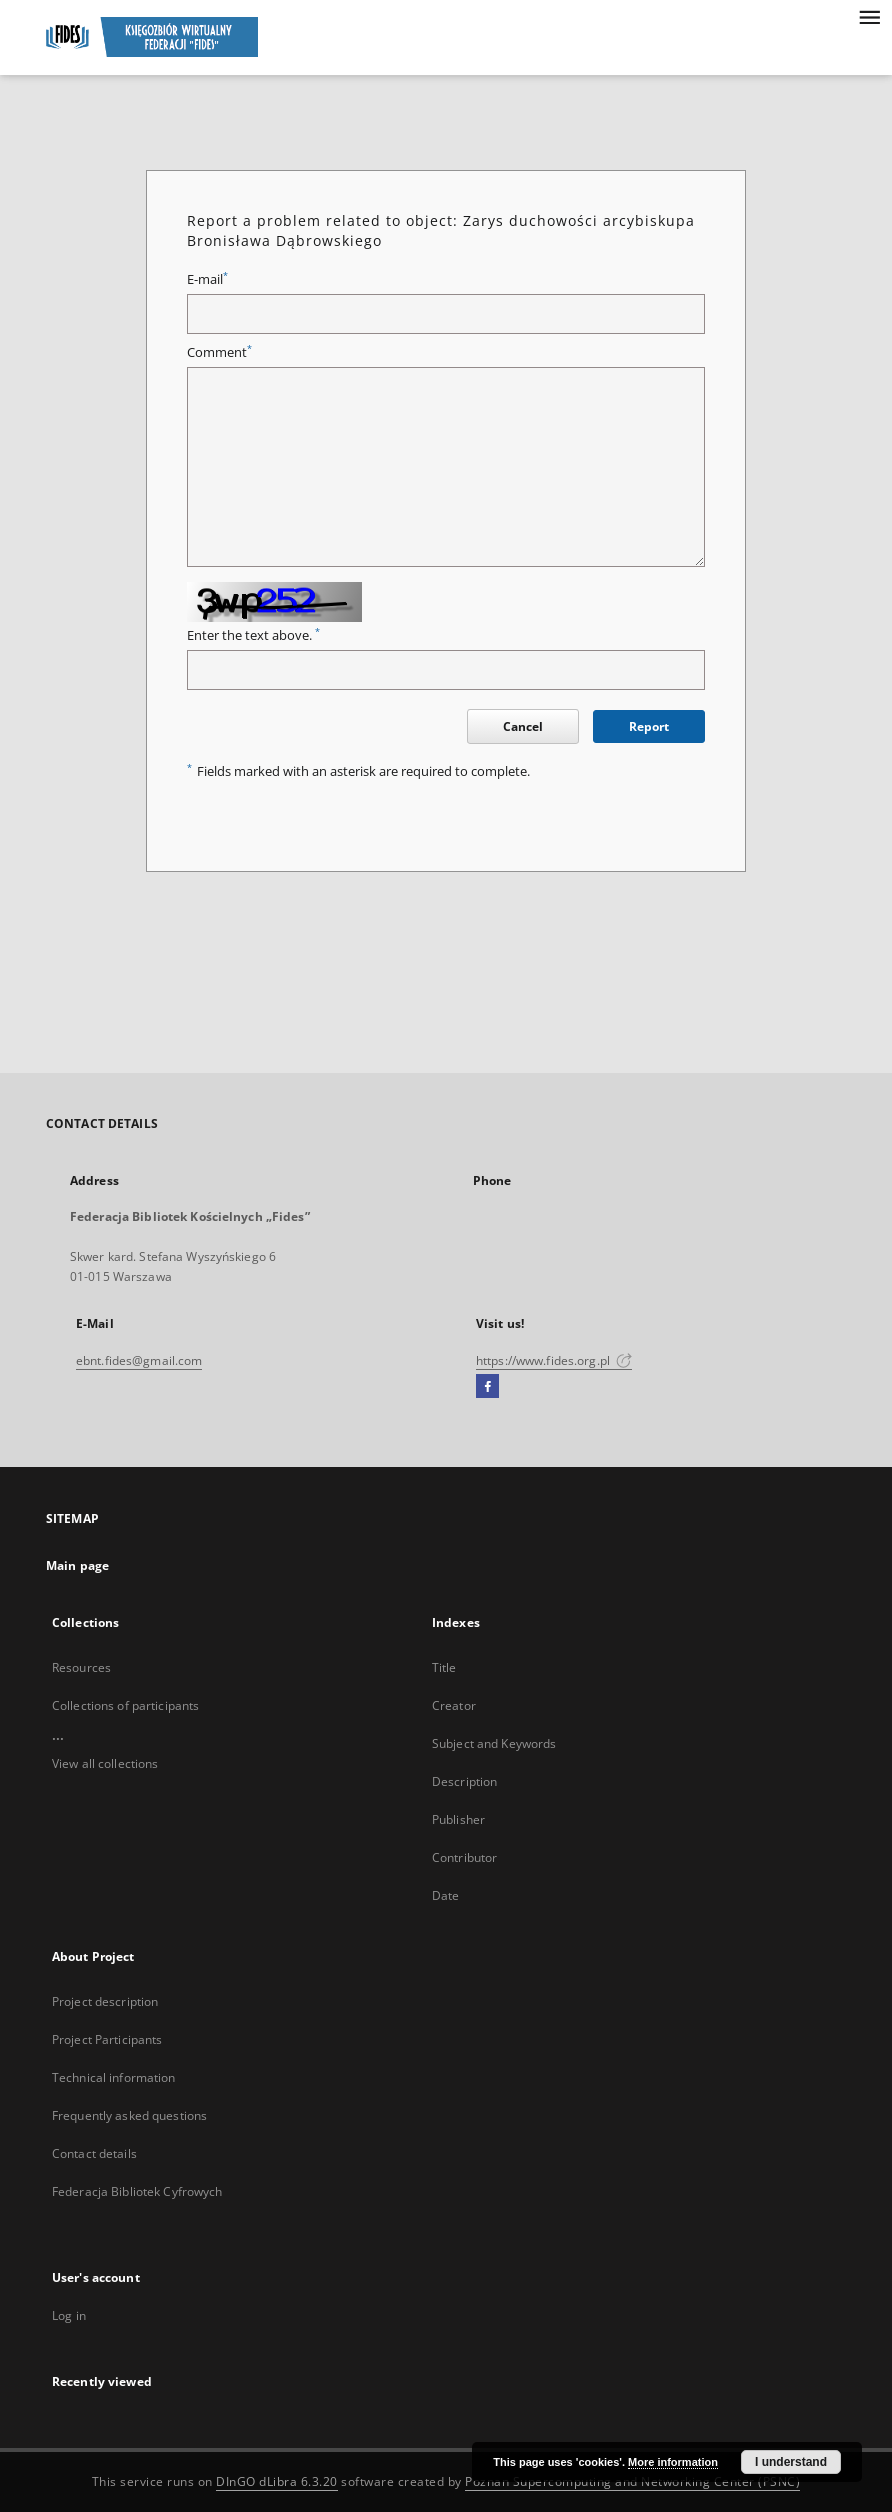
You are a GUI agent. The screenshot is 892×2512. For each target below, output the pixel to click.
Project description (105, 2001)
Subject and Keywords (494, 1743)
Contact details (94, 2153)
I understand (791, 2462)
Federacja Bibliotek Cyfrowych (137, 2191)
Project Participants (107, 2039)
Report (649, 726)
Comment (219, 352)
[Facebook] (487, 1387)
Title (444, 1667)
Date (445, 1895)
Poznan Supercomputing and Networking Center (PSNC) (632, 2481)
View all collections (105, 1763)
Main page (77, 1565)
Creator (454, 1705)
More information (673, 2462)
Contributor (464, 1857)
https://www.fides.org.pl (554, 1360)
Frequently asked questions (129, 2115)
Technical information (114, 2077)
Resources (81, 1667)
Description (464, 1781)
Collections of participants (125, 1705)
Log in (69, 2315)
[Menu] (869, 16)
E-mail (207, 279)
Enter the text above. (253, 635)
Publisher (458, 1819)
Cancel (523, 726)
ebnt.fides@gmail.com (139, 1360)
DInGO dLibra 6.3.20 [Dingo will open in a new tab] (277, 2481)
